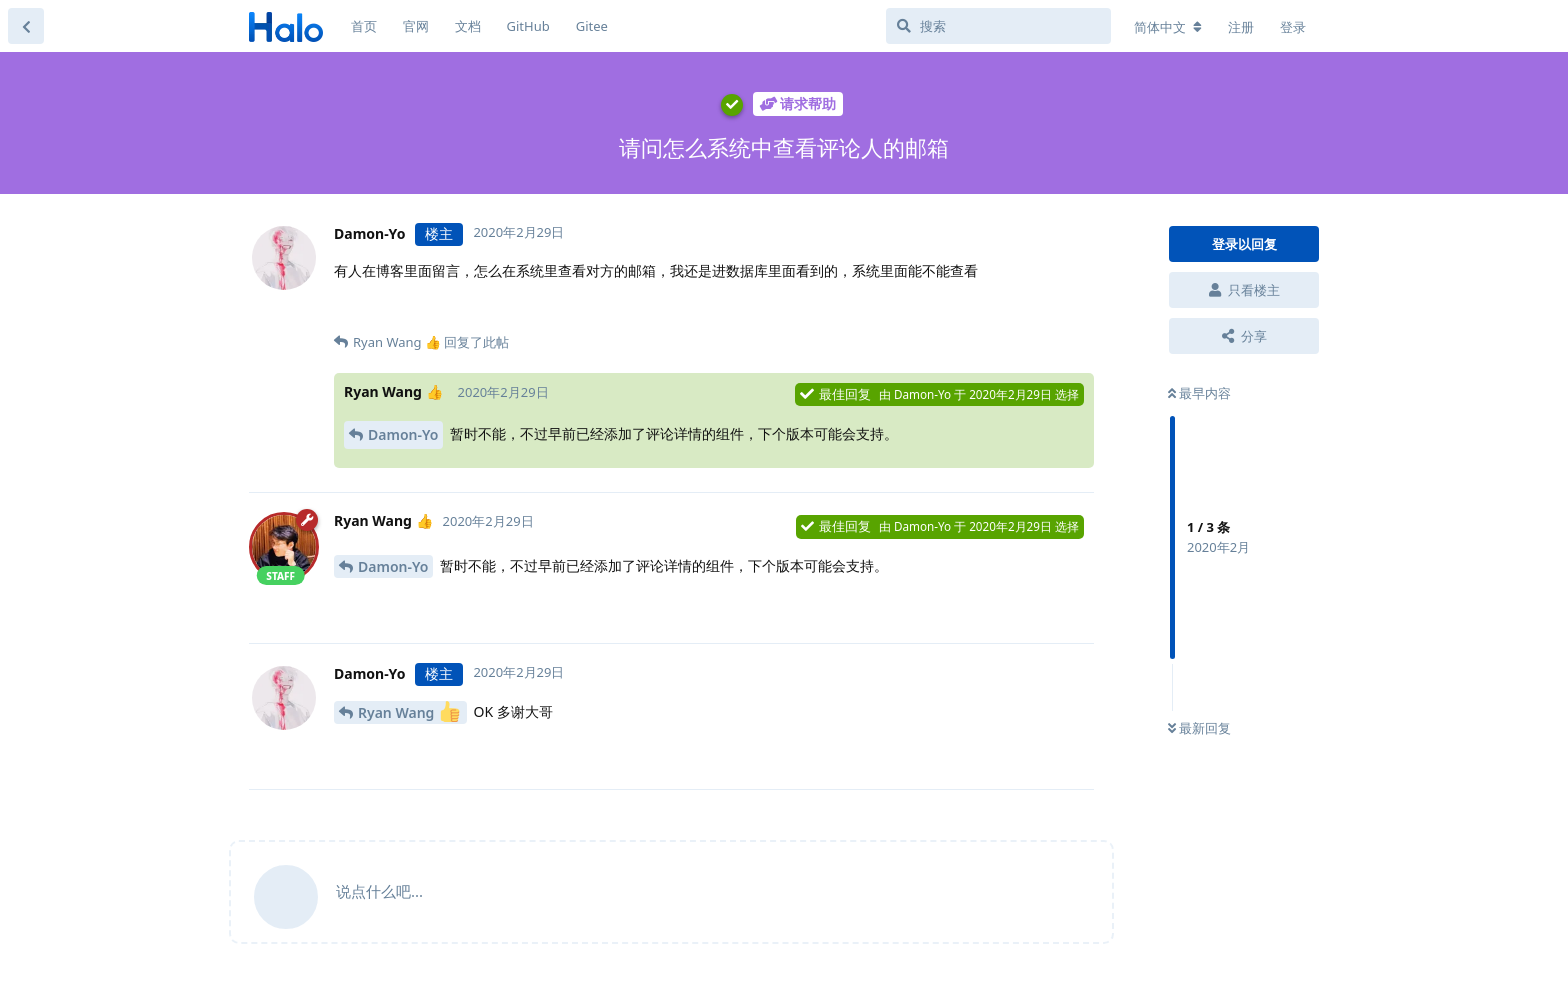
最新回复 (1199, 728)
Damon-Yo (403, 434)
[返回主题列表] (26, 26)
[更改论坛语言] (1168, 27)
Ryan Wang (409, 711)
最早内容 (1199, 393)
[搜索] (998, 26)
